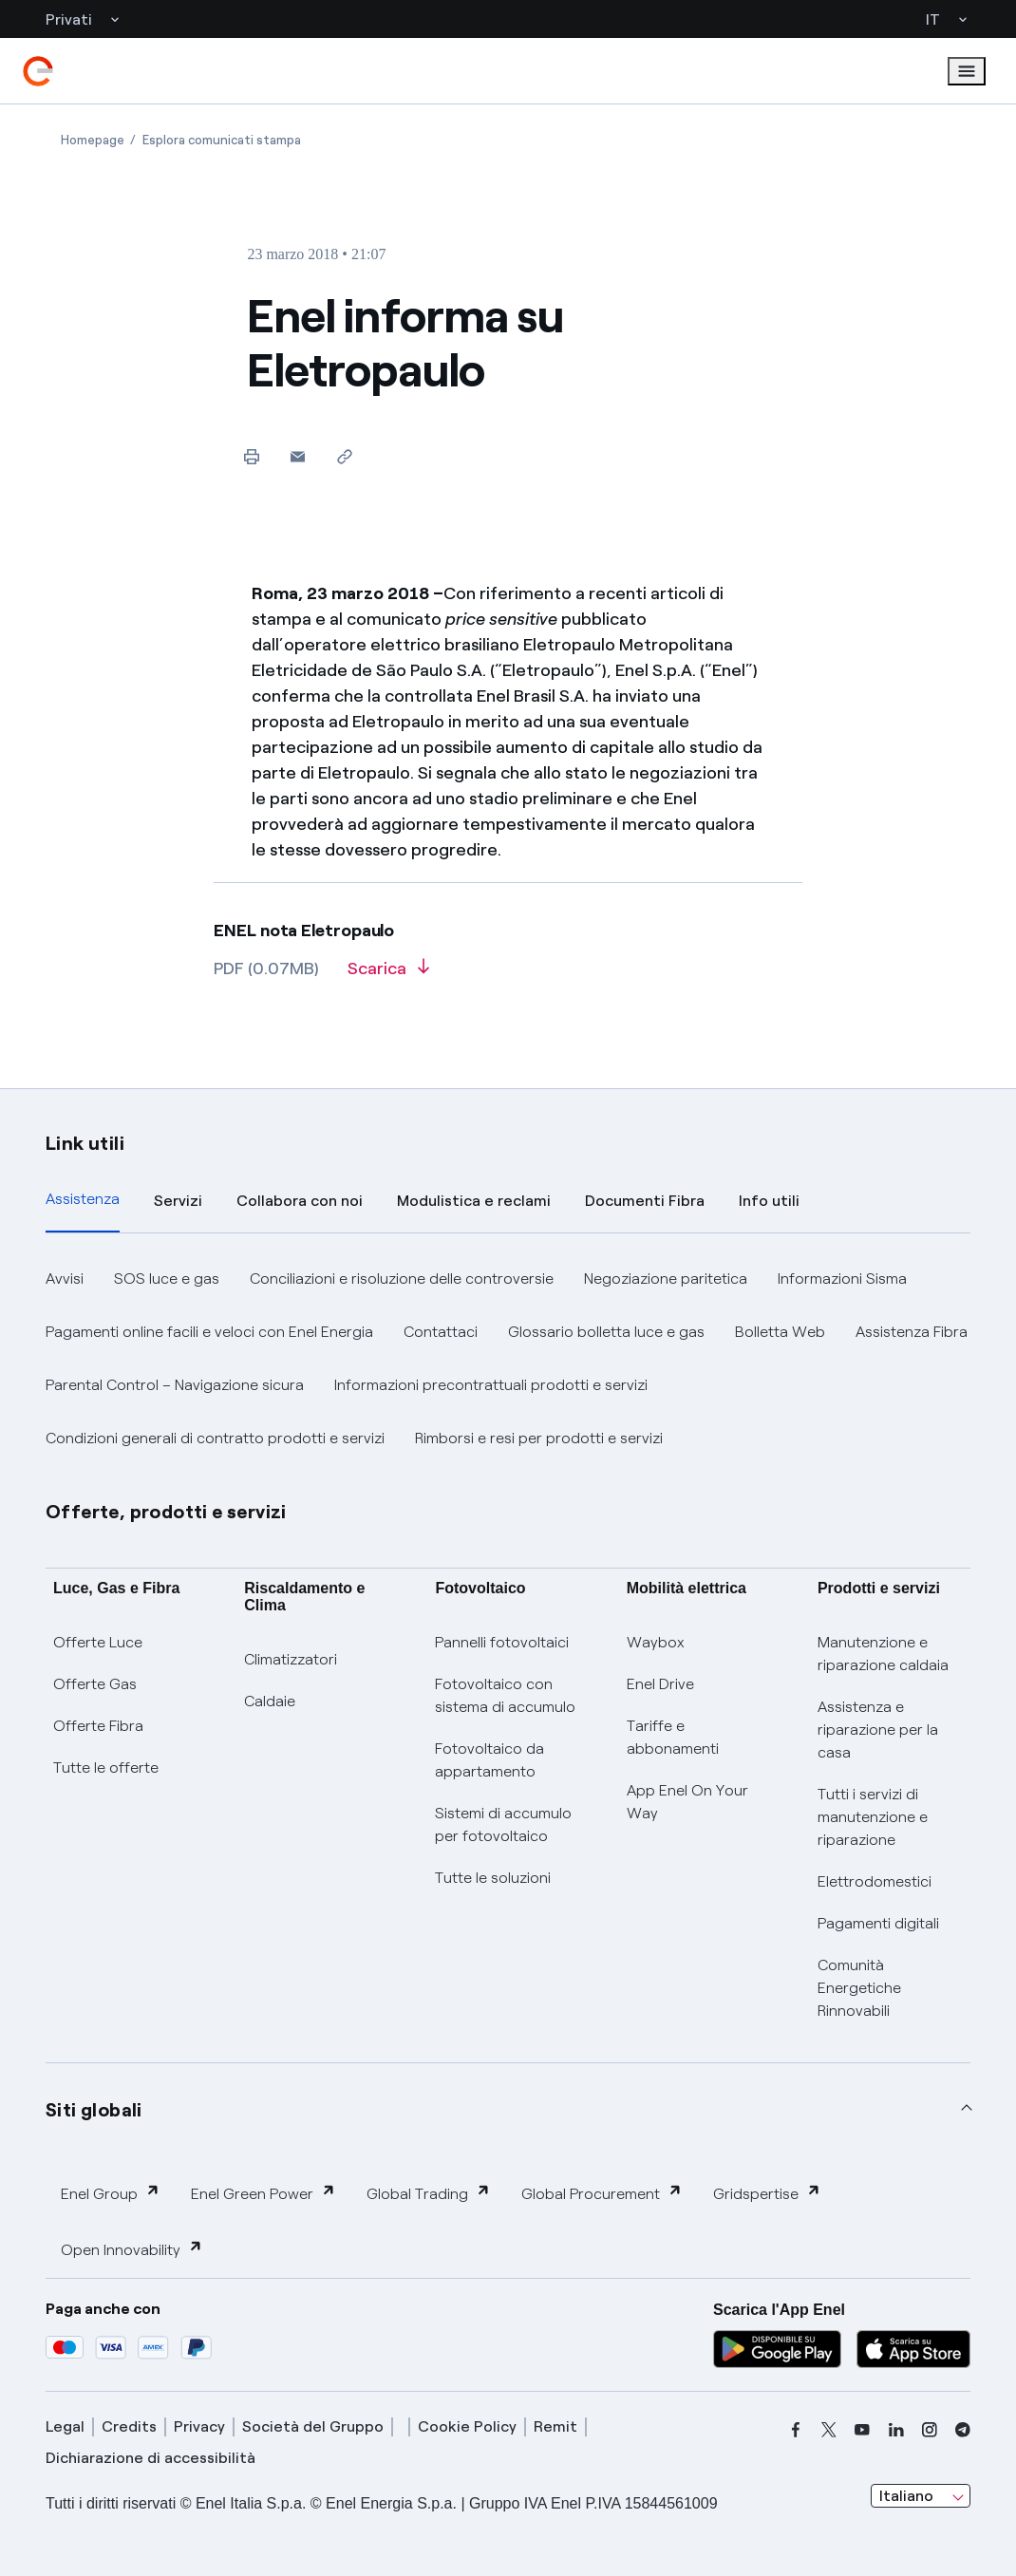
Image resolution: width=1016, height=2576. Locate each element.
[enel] (38, 71)
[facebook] (795, 2429)
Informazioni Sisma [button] (842, 1278)
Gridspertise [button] (767, 2193)
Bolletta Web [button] (780, 1332)
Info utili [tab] (769, 1201)
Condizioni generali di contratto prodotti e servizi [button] (215, 1438)
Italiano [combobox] (906, 2496)
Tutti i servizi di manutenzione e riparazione (873, 1817)
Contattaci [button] (441, 1332)
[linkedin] (896, 2429)
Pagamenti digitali (878, 1923)
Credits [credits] (129, 2426)
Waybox (656, 1642)
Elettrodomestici (874, 1881)
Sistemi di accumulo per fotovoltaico (503, 1824)
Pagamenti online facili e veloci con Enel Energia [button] (209, 1332)
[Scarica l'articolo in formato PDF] (388, 975)
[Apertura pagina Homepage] (92, 140)
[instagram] (929, 2429)
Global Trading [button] (429, 2193)
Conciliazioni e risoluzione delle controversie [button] (402, 1278)
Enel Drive (660, 1684)
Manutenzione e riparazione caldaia (883, 1653)
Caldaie (269, 1701)
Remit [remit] (555, 2426)
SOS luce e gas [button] (166, 1278)
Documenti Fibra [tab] (645, 1201)
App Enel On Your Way (687, 1801)
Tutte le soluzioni (493, 1878)
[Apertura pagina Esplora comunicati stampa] (221, 140)
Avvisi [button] (65, 1278)
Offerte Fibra (98, 1726)
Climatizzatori (290, 1659)
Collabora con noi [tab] (299, 1201)
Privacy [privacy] (199, 2426)
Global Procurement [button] (602, 2193)
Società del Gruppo (313, 2426)
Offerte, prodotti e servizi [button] (166, 1511)
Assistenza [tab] (83, 1199)
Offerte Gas (95, 1684)
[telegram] (962, 2429)
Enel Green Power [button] (263, 2193)
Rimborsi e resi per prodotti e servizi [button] (539, 1438)
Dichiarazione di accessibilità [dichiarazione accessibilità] (150, 2458)
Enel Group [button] (110, 2193)
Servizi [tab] (178, 1201)
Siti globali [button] (94, 2109)
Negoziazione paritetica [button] (665, 1278)
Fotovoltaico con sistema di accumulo (505, 1695)
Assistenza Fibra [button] (912, 1332)
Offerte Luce (97, 1642)
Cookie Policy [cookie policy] (467, 2426)
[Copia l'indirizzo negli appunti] (344, 456)
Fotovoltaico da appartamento (489, 1759)
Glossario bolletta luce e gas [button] (606, 1332)
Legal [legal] (65, 2426)
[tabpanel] (508, 1358)
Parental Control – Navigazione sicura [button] (175, 1385)
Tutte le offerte (106, 1767)
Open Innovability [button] (132, 2249)
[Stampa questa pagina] (251, 456)
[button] (297, 456)
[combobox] (920, 2496)
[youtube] (862, 2429)
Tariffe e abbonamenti (673, 1737)
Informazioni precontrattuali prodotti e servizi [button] (491, 1385)
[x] (829, 2429)
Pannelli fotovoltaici (502, 1642)
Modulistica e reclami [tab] (474, 1201)
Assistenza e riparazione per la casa (878, 1729)
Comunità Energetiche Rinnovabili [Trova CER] (859, 1988)
